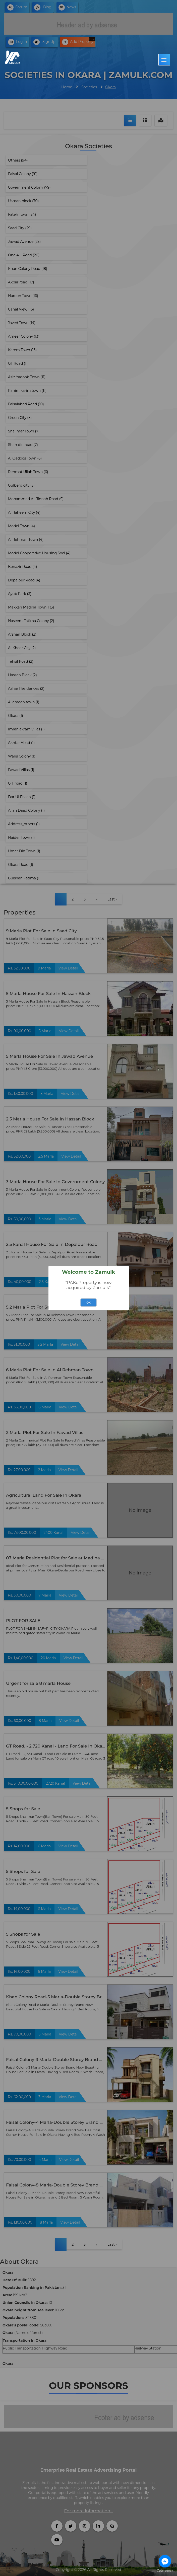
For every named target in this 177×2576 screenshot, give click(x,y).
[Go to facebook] (165, 2561)
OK (88, 1302)
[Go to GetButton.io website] (165, 2570)
